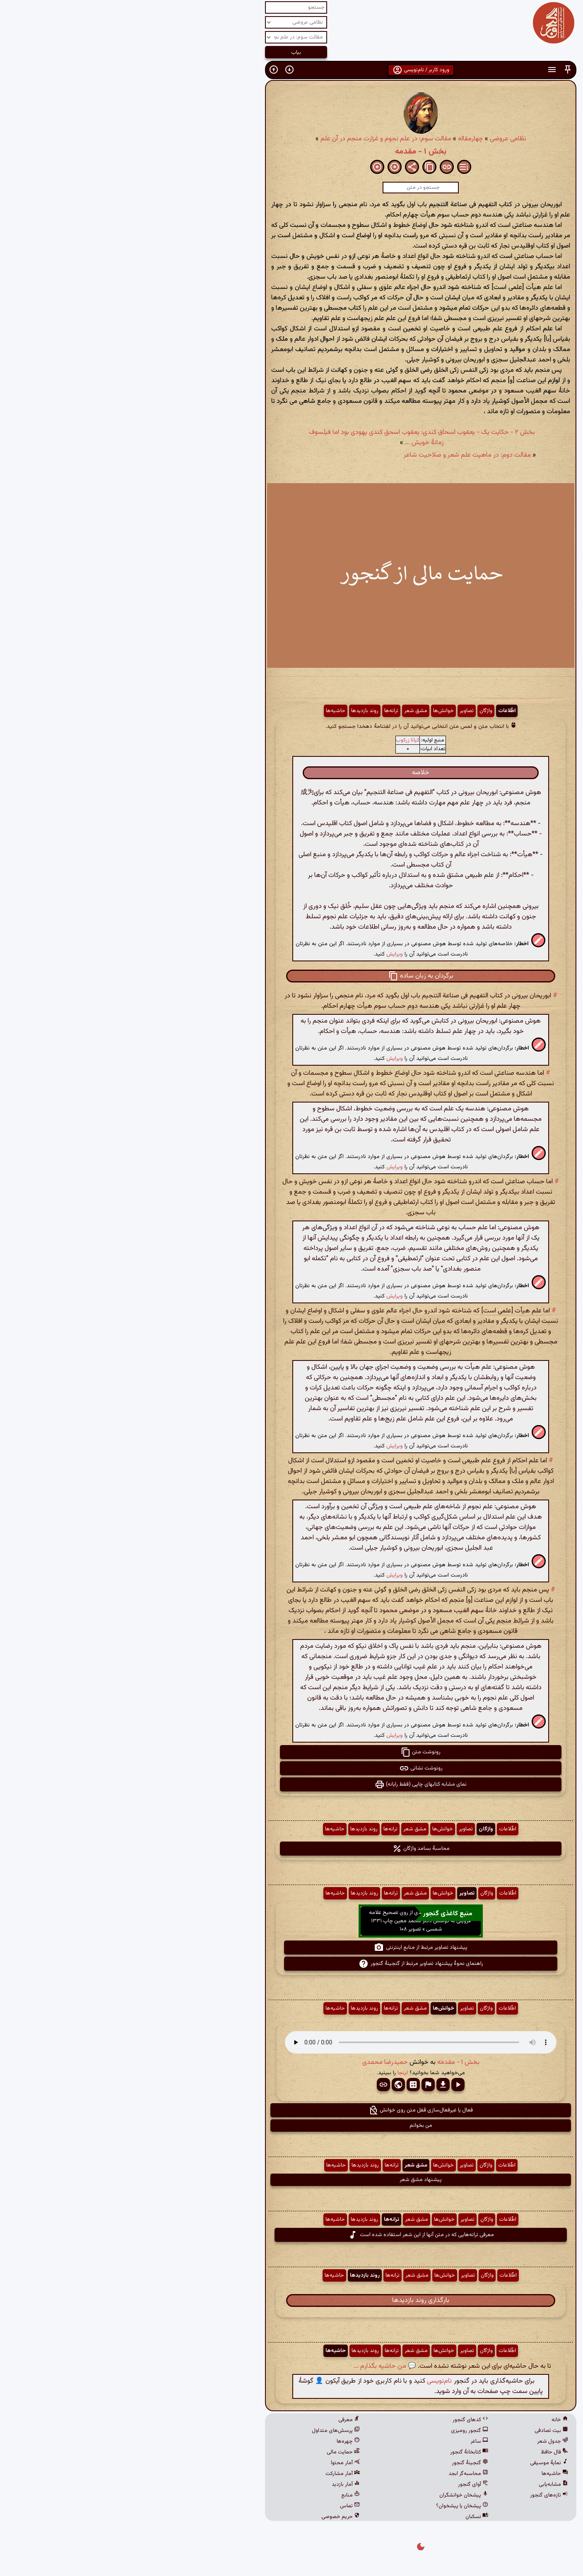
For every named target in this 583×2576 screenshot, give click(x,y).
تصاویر (337, 711)
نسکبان (347, 2517)
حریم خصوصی (211, 2517)
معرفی (220, 2420)
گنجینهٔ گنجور (341, 2463)
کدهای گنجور (341, 2420)
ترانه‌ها (262, 711)
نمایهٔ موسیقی (420, 2463)
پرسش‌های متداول (207, 2431)
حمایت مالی (214, 2452)
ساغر (350, 2441)
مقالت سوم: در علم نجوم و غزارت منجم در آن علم (256, 139)
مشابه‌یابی (424, 2484)
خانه (430, 2420)
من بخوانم (291, 2125)
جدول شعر (423, 2441)
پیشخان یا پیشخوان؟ (333, 2506)
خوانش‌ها (314, 711)
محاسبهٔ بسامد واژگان (291, 1849)
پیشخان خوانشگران (334, 2495)
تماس (221, 2506)
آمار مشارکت (213, 2474)
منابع (221, 2495)
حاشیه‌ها (206, 711)
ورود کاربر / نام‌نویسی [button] (291, 70)
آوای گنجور (344, 2484)
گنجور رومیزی (340, 2431)
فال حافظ (425, 2452)
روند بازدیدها (235, 711)
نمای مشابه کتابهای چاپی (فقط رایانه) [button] (291, 1784)
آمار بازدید (216, 2484)
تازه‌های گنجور (420, 2495)
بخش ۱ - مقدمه (291, 151)
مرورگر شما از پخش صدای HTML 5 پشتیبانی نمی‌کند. (291, 2042)
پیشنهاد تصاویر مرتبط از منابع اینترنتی (291, 1947)
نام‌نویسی (310, 2381)
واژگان (356, 711)
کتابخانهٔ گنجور (340, 2452)
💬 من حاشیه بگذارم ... (255, 2366)
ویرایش (265, 954)
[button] (438, 70)
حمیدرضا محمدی (256, 2062)
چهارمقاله (341, 139)
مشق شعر (286, 711)
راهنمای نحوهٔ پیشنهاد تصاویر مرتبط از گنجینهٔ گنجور (291, 1964)
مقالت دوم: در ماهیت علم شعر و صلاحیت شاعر (338, 455)
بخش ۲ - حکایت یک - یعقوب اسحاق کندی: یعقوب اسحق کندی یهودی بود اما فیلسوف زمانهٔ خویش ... (293, 437)
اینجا (273, 2072)
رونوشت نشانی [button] (291, 1768)
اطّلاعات (377, 711)
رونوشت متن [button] (291, 1752)
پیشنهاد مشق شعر (291, 2180)
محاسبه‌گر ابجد (339, 2474)
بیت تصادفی (422, 2431)
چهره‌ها (219, 2441)
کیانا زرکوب (278, 740)
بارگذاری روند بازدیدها (291, 2300)
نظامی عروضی (379, 139)
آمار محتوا (216, 2463)
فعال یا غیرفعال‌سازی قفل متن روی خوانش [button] (291, 2110)
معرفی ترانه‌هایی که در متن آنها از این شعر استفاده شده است (292, 2235)
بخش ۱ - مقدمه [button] (329, 2062)
